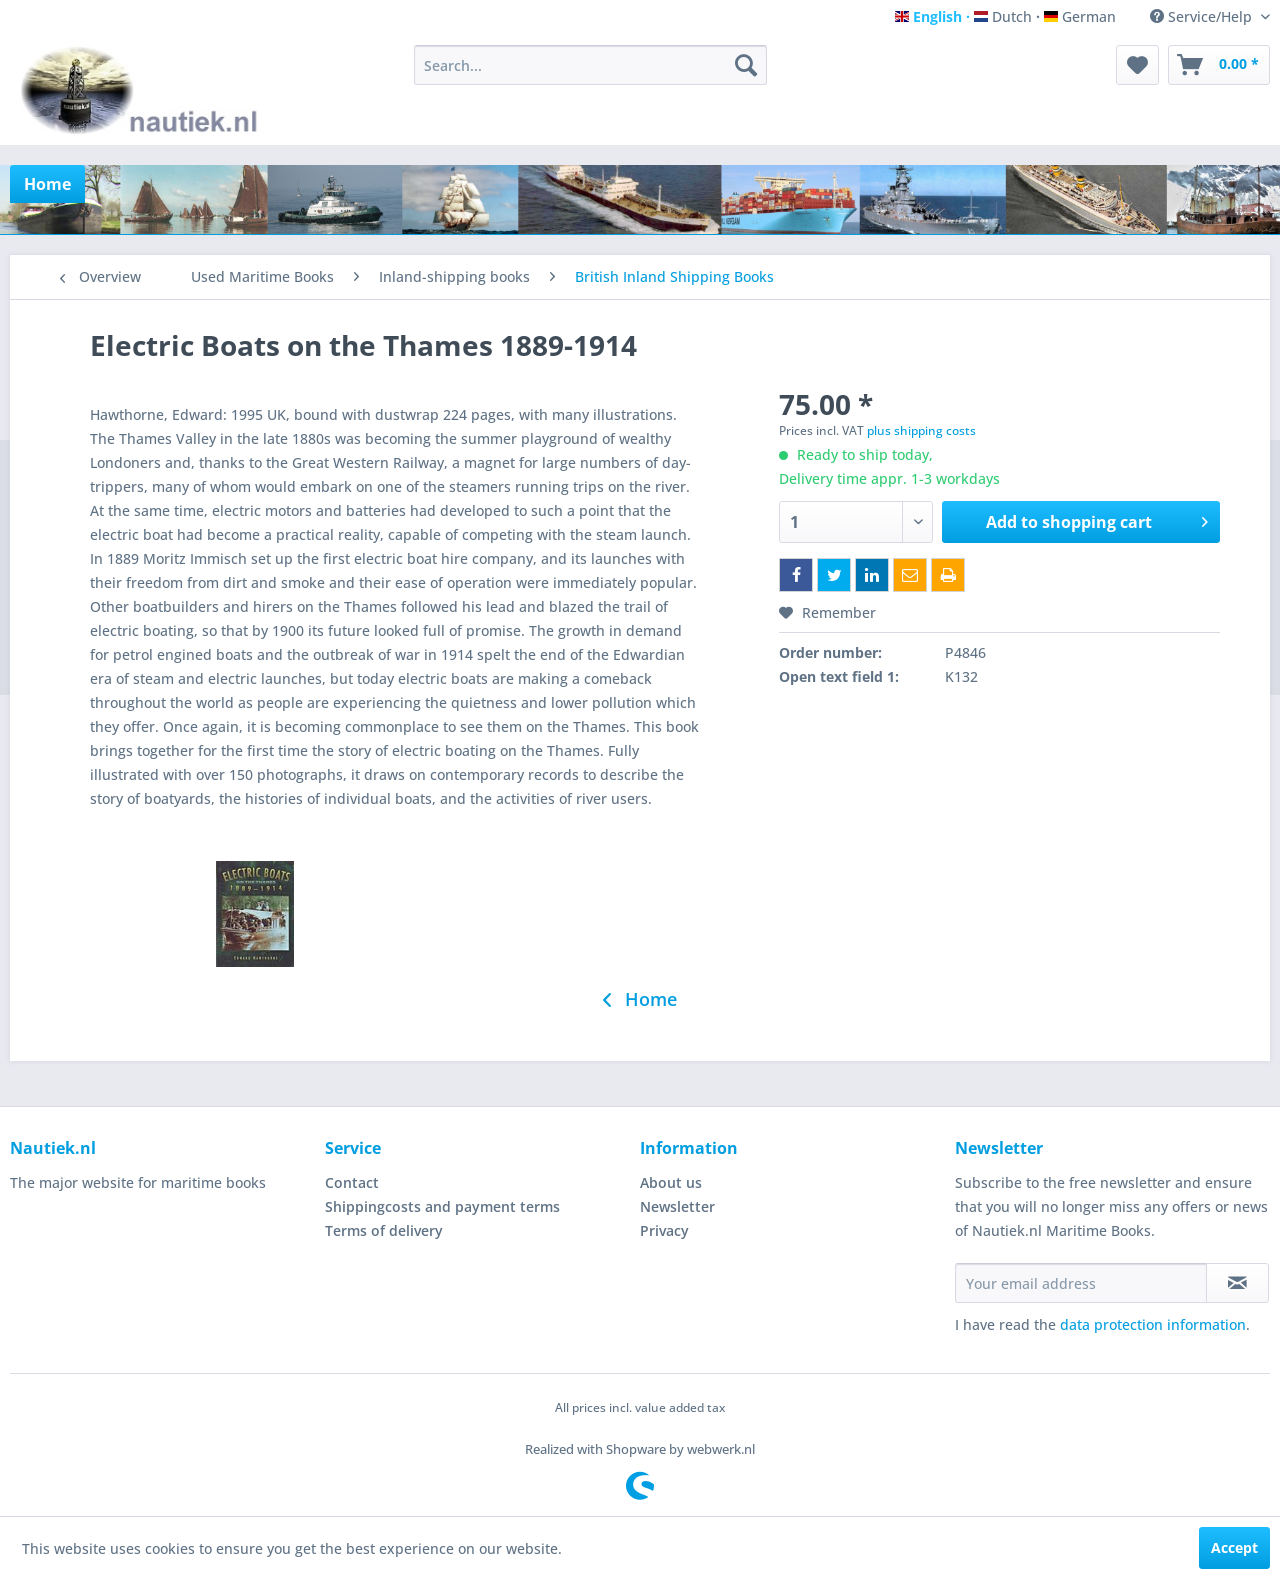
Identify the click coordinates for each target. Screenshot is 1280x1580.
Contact (352, 1182)
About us (671, 1182)
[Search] (746, 65)
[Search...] (590, 65)
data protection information (1153, 1324)
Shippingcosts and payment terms (442, 1206)
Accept (1234, 1547)
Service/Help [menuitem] (1203, 16)
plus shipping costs (921, 430)
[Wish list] (1137, 65)
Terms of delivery (384, 1230)
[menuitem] (590, 65)
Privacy (664, 1230)
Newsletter (677, 1206)
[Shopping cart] (1219, 65)
